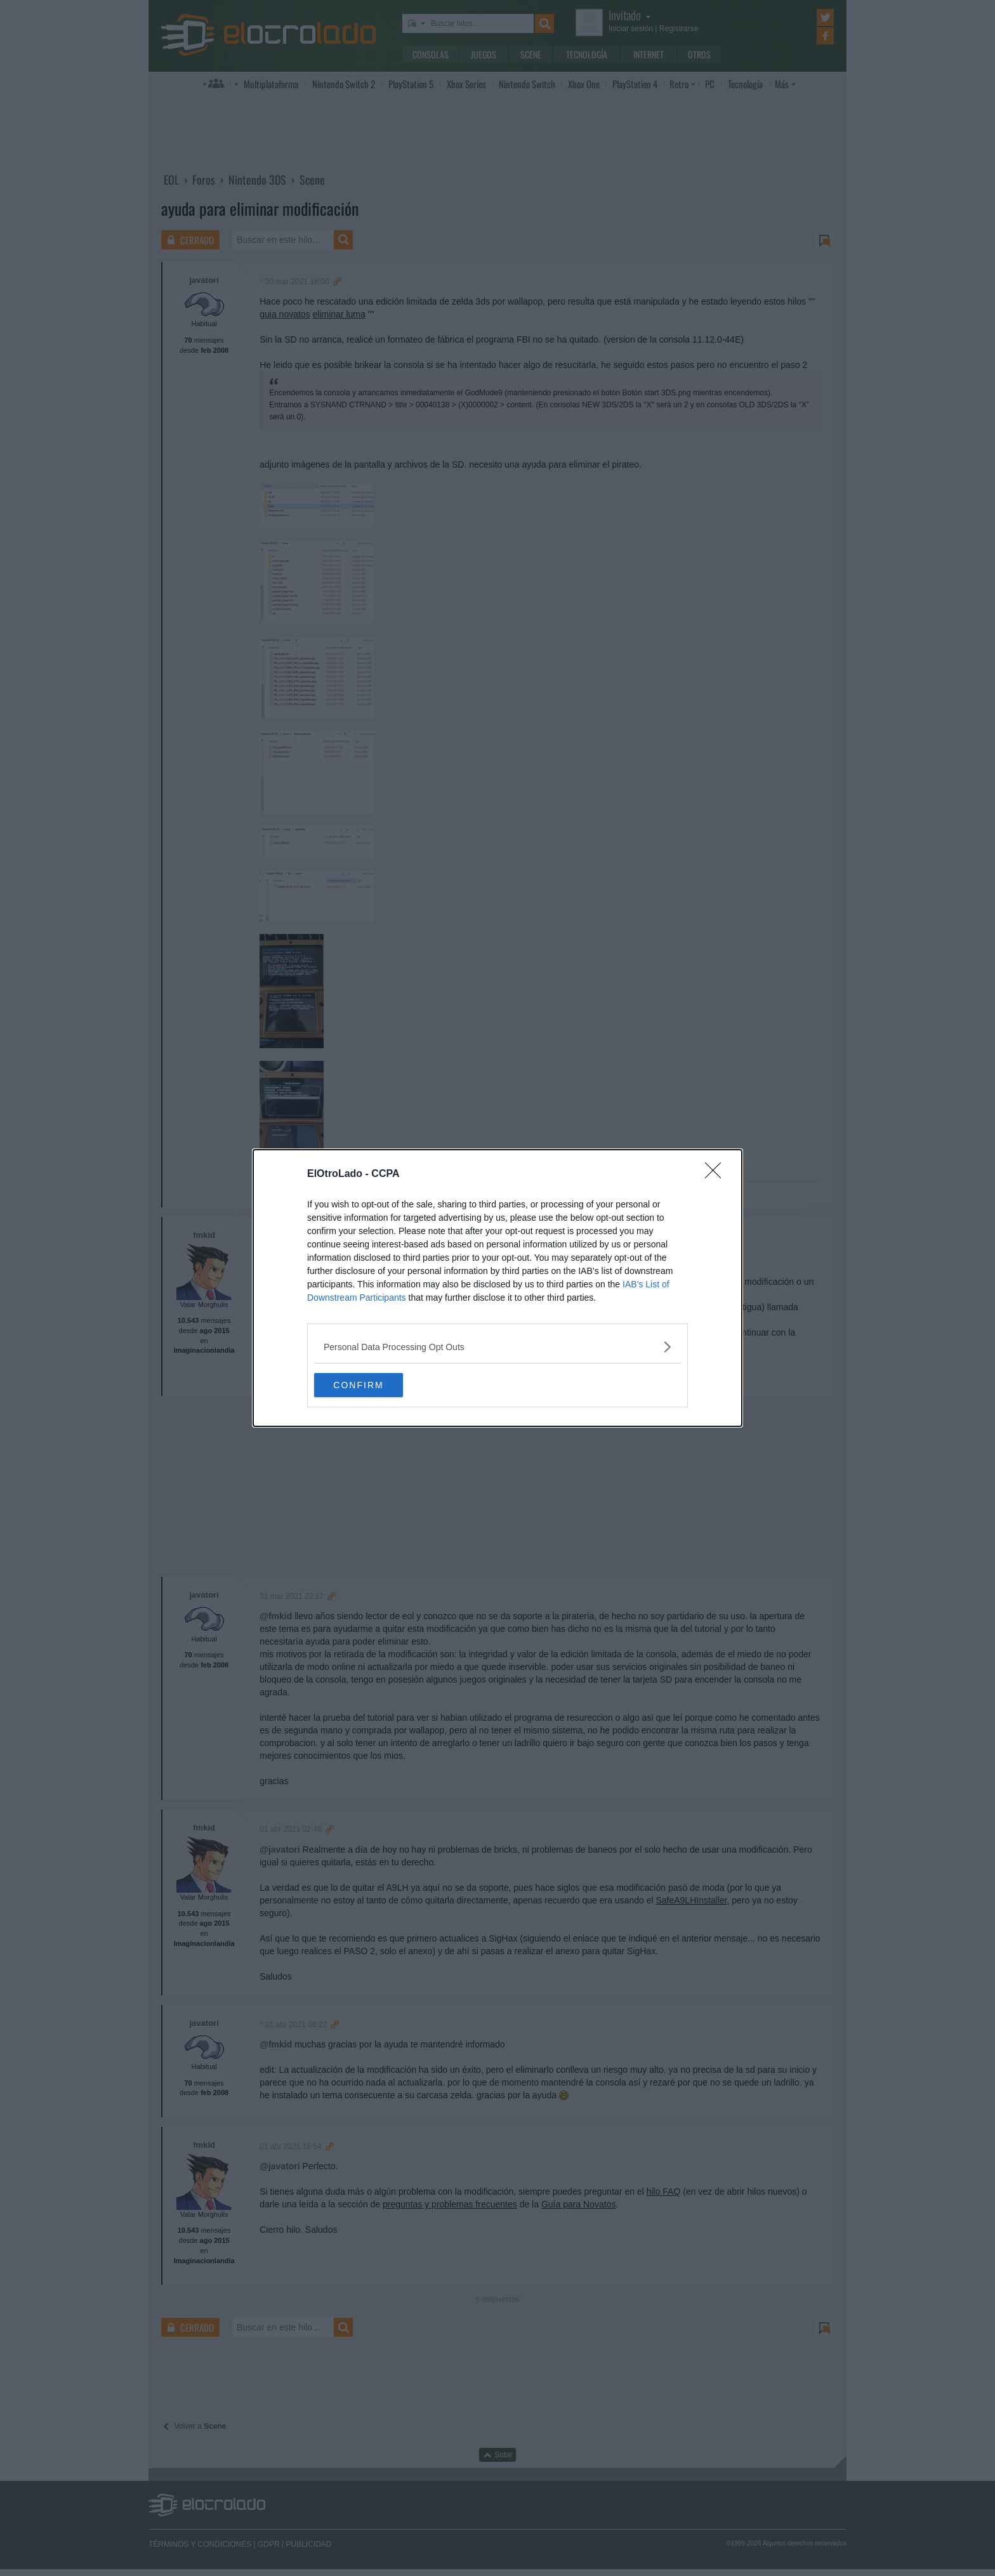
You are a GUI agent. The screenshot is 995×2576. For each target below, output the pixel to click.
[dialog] (497, 1288)
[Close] (717, 1174)
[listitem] (497, 1346)
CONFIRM (374, 1384)
